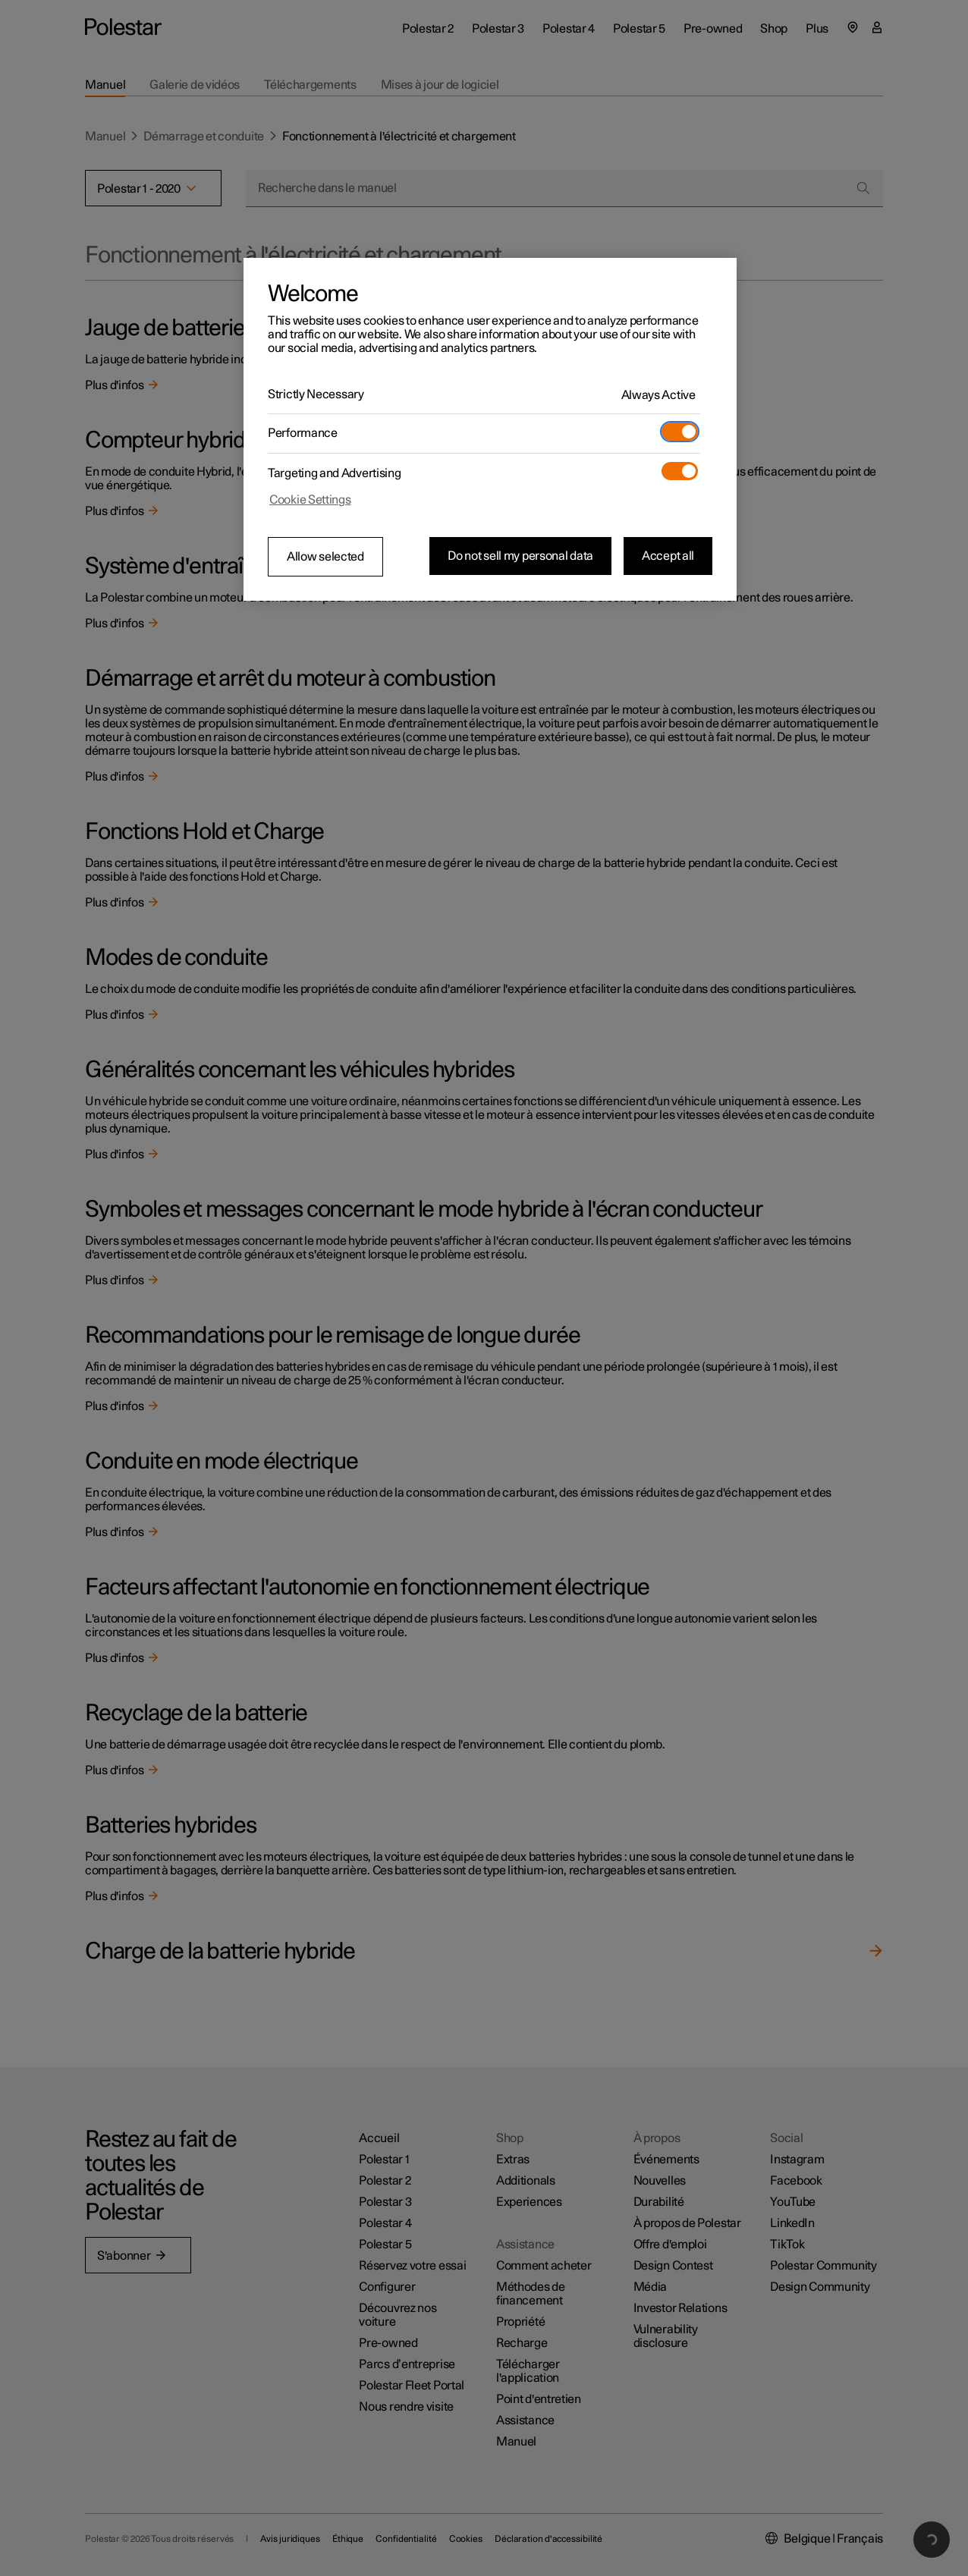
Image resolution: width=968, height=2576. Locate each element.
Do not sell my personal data (520, 556)
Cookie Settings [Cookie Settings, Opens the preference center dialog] (310, 500)
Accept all (668, 556)
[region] (490, 429)
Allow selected (325, 557)
